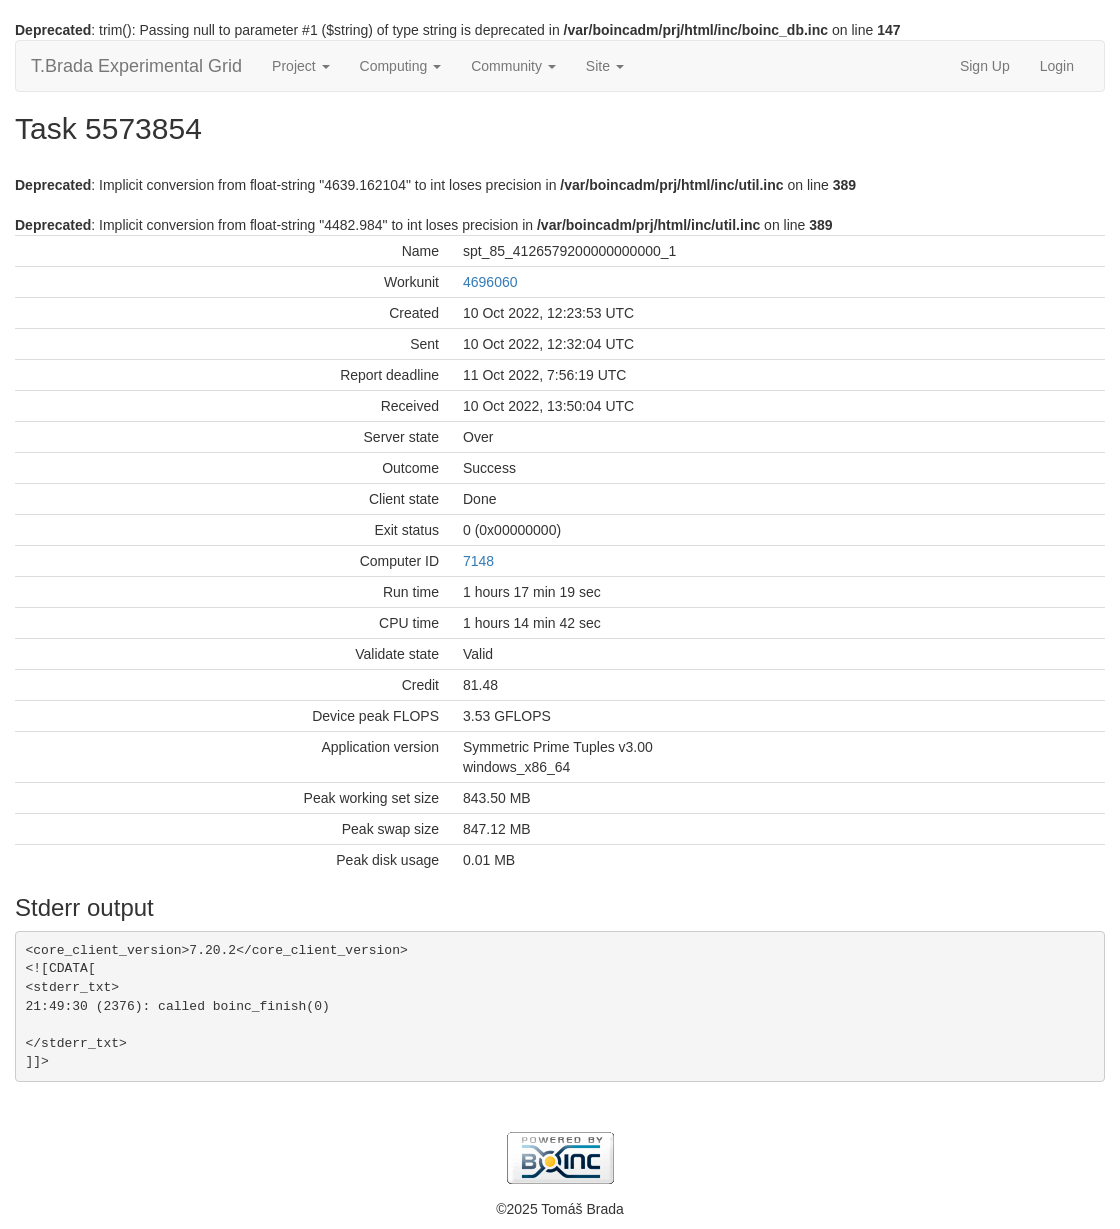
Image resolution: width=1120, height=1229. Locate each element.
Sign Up (985, 66)
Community (513, 66)
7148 (478, 561)
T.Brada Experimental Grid (136, 66)
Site (605, 66)
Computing (401, 66)
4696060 (490, 282)
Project (300, 66)
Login (1057, 66)
